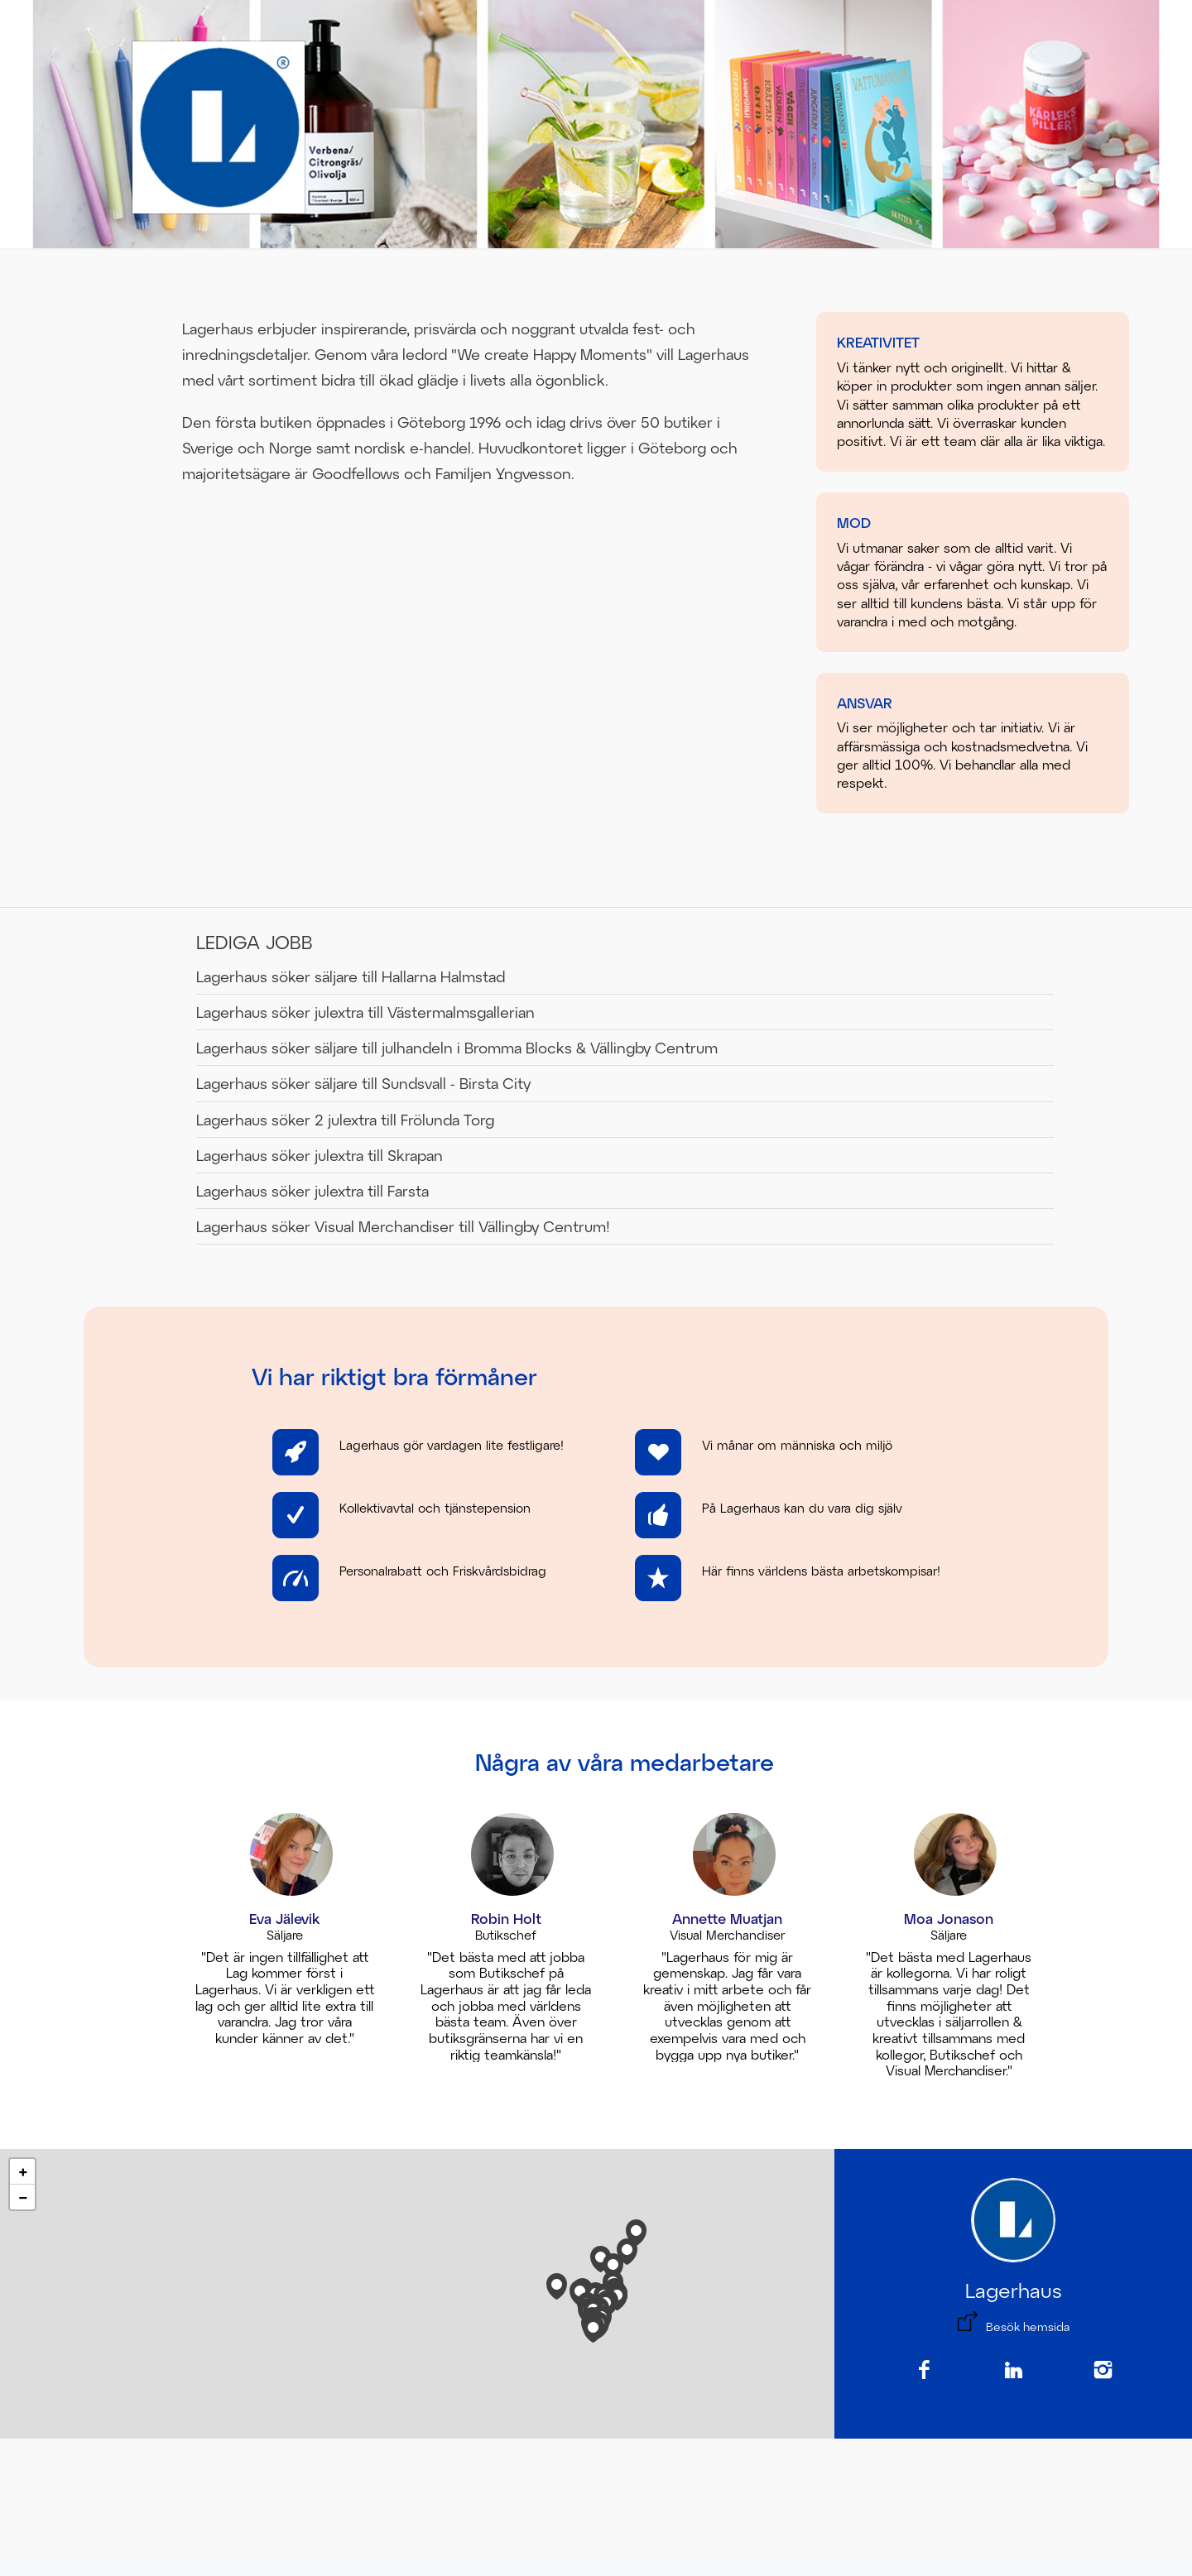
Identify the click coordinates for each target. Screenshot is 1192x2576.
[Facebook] (923, 2371)
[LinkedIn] (1013, 2371)
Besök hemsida (1027, 2326)
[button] (593, 2326)
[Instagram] (1102, 2371)
